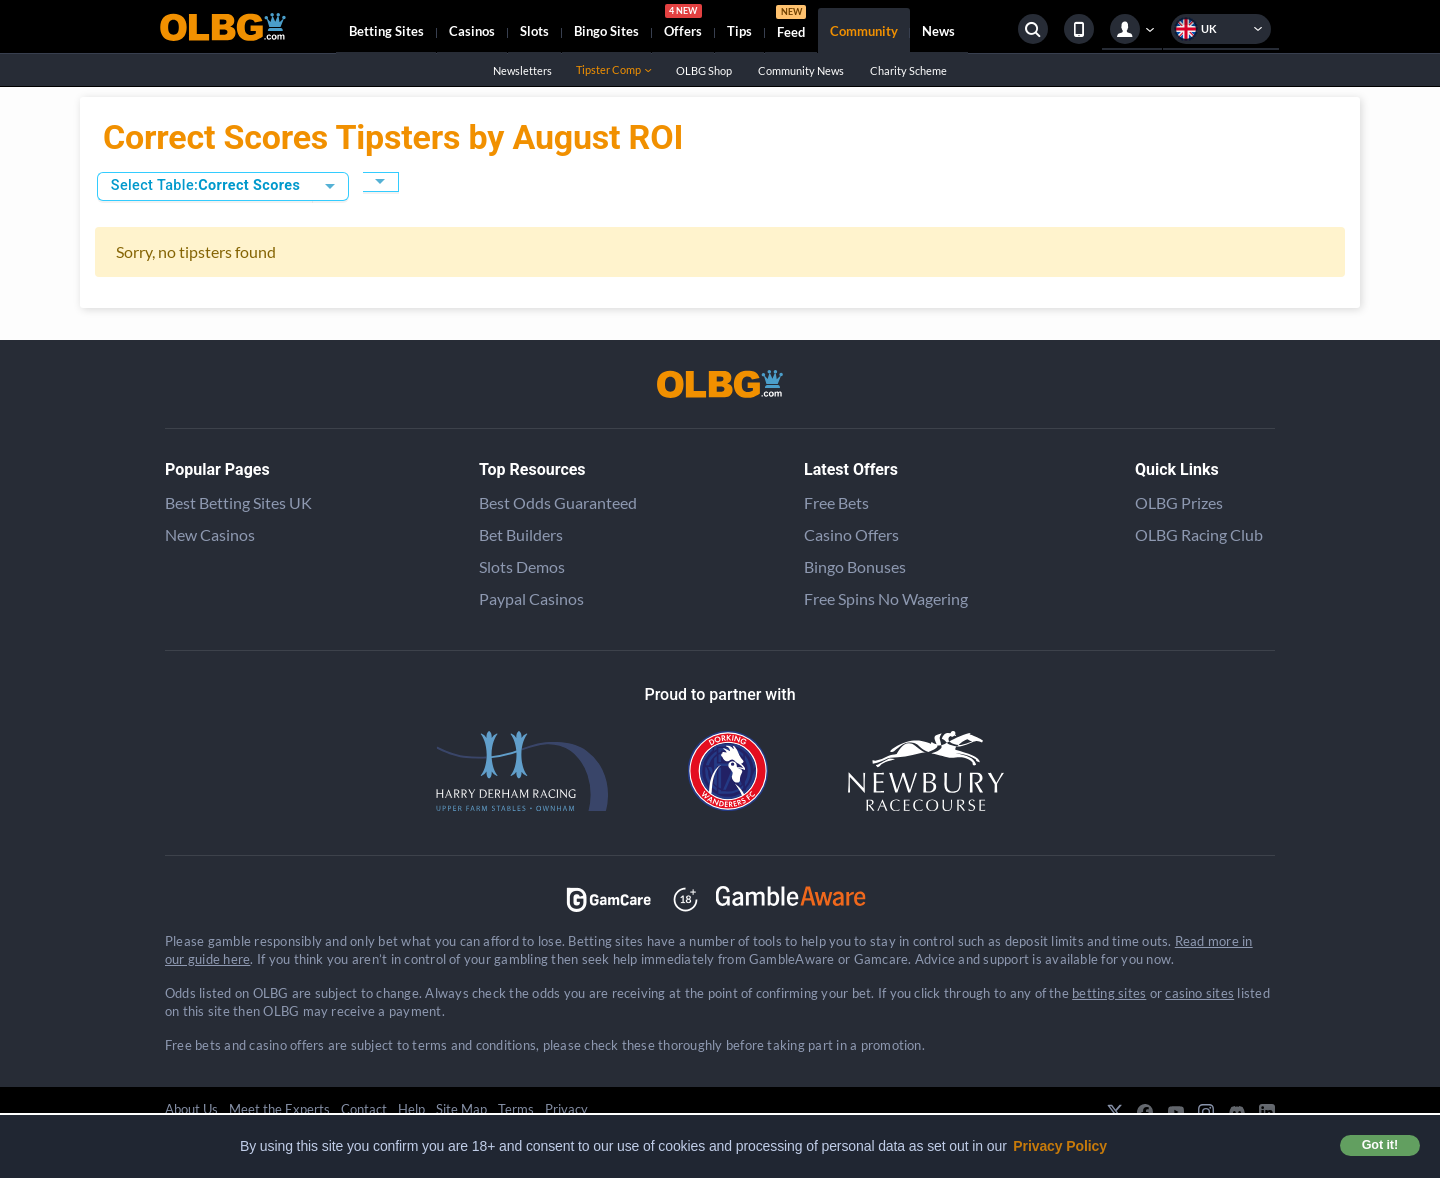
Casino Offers (851, 534)
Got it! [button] (1380, 1145)
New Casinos (210, 534)
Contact (364, 1109)
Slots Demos (522, 566)
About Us (191, 1109)
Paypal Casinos (531, 598)
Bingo (606, 31)
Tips (739, 31)
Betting (386, 31)
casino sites (1199, 993)
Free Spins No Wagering (886, 598)
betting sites (1109, 993)
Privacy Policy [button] (1060, 1146)
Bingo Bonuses (855, 566)
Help (411, 1109)
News (938, 31)
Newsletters (522, 70)
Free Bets (836, 502)
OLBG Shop (703, 70)
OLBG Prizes (1179, 502)
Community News (800, 70)
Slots (534, 31)
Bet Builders (521, 534)
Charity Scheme (908, 70)
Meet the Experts (279, 1109)
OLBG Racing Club (1199, 534)
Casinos (472, 31)
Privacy (566, 1109)
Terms (516, 1109)
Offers (683, 24)
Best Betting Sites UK (238, 502)
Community (864, 31)
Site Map (461, 1109)
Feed (791, 24)
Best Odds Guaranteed (558, 502)
